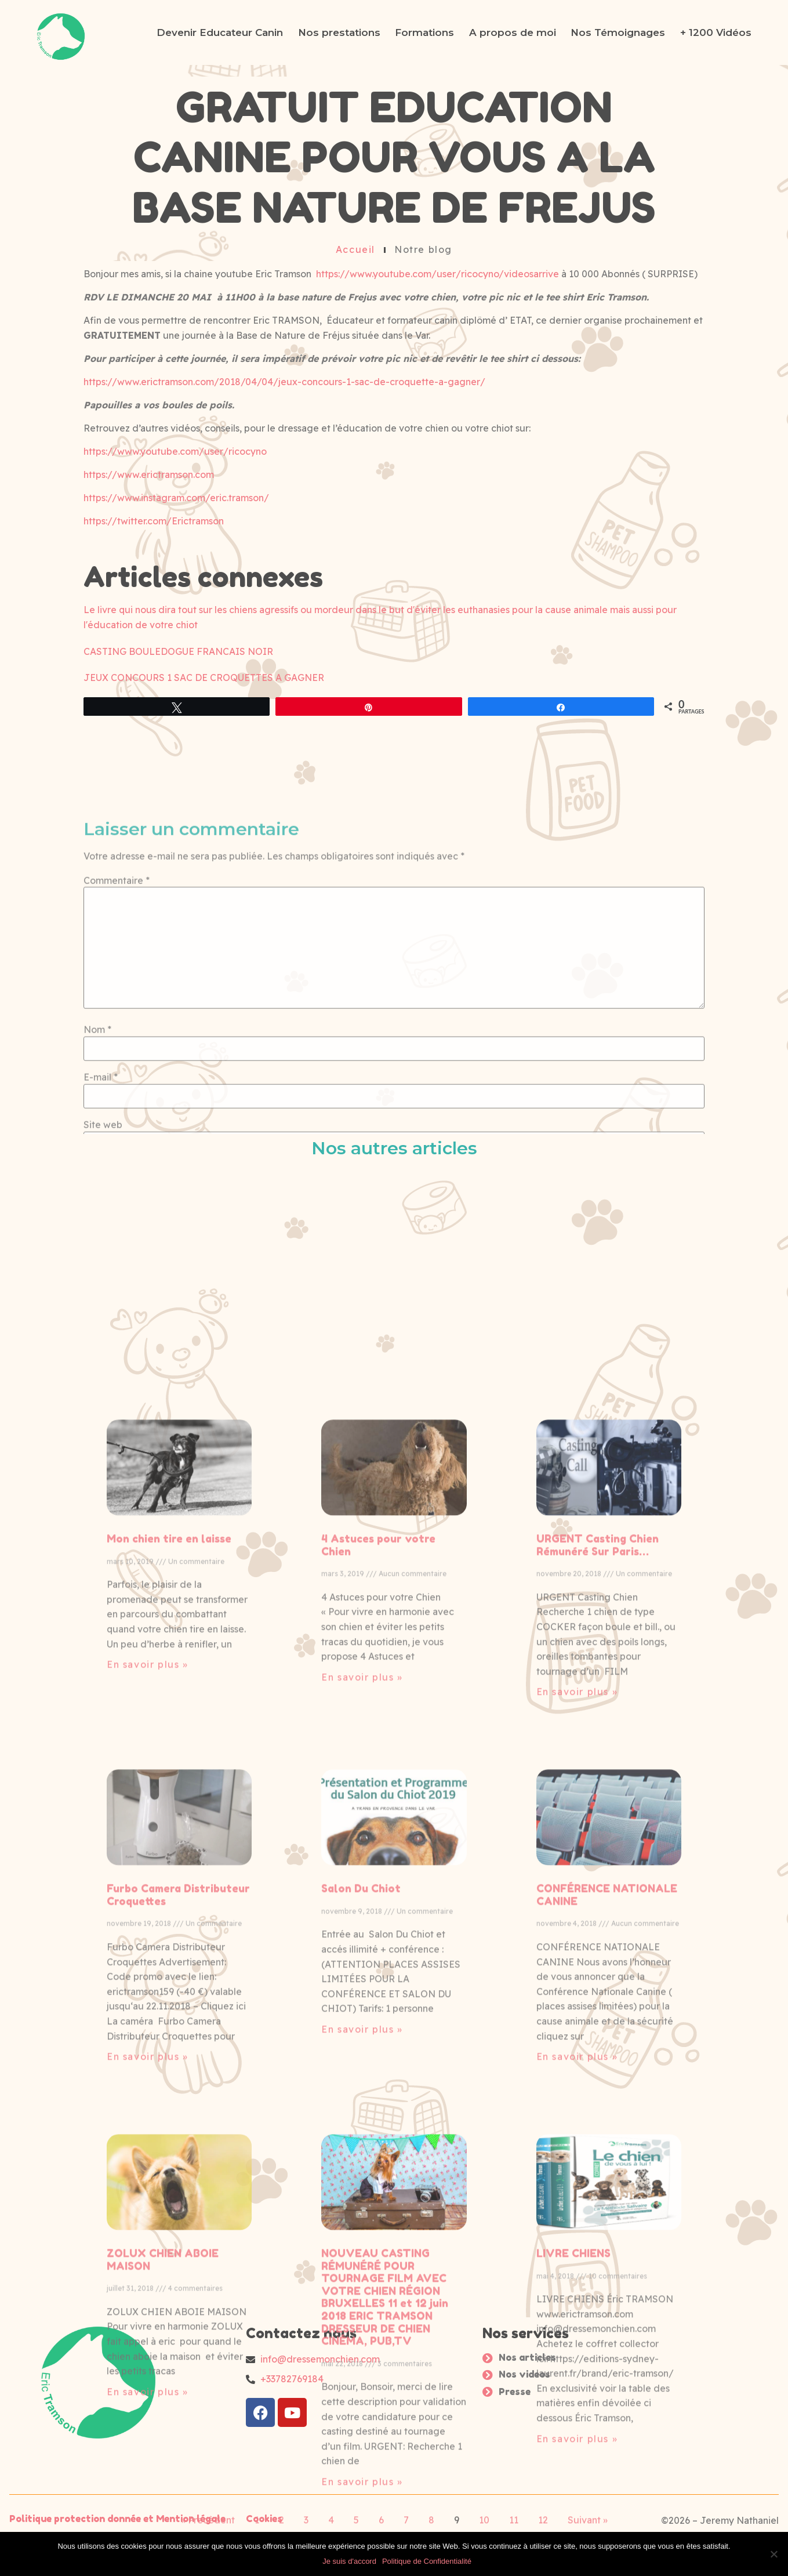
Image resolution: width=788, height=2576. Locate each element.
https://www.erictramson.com (148, 475)
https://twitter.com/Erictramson (153, 521)
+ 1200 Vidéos (715, 32)
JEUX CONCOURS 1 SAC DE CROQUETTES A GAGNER (203, 678)
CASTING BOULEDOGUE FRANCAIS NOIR (178, 651)
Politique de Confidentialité (426, 2561)
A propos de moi (512, 32)
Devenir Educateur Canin (220, 32)
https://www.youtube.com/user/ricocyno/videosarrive (437, 274)
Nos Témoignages (618, 32)
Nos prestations (339, 32)
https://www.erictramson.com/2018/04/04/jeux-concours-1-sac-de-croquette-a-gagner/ (284, 382)
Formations (424, 32)
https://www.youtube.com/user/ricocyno (175, 452)
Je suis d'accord (349, 2561)
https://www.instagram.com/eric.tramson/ (176, 498)
